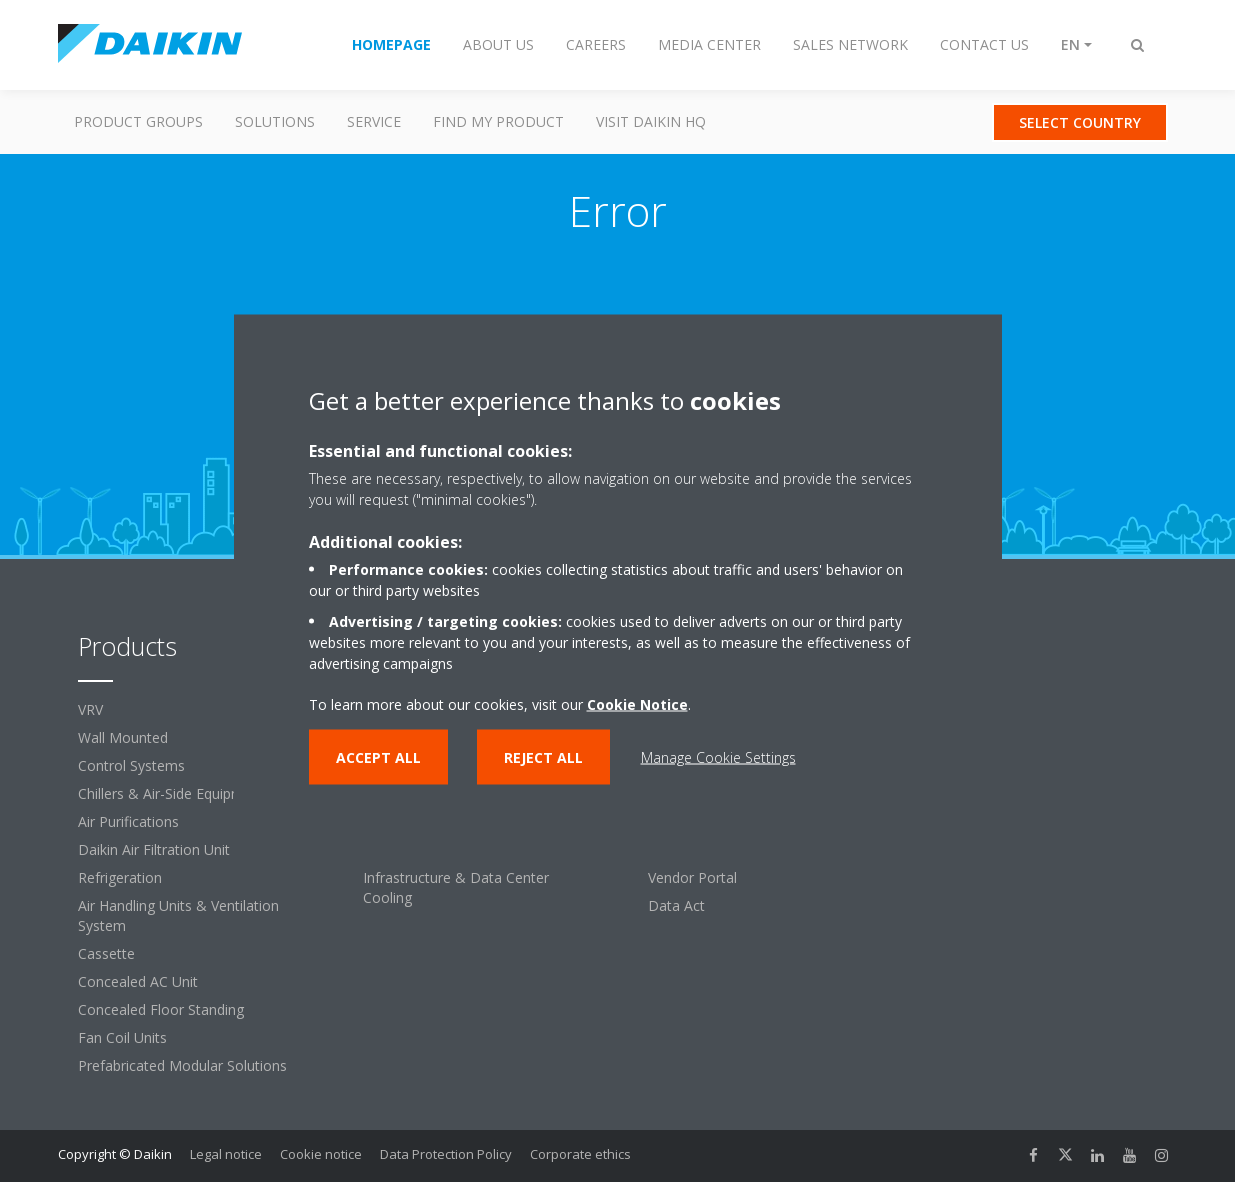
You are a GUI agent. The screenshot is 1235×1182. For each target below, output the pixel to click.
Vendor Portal (692, 877)
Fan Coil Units (122, 1037)
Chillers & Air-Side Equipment (171, 793)
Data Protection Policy (446, 1154)
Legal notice (226, 1154)
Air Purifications (128, 821)
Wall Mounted (123, 737)
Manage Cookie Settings (718, 757)
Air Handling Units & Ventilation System (178, 915)
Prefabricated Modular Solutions (182, 1065)
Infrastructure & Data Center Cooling (456, 887)
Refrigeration (120, 877)
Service (374, 121)
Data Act (676, 905)
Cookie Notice (637, 704)
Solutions (275, 121)
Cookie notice (321, 1154)
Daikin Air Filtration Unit (154, 849)
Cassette (106, 953)
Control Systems (131, 765)
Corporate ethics (580, 1154)
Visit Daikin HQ (651, 121)
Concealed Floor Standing (161, 1009)
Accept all (378, 757)
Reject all (543, 757)
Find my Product (498, 121)
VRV (90, 709)
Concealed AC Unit (138, 981)
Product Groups (138, 121)
